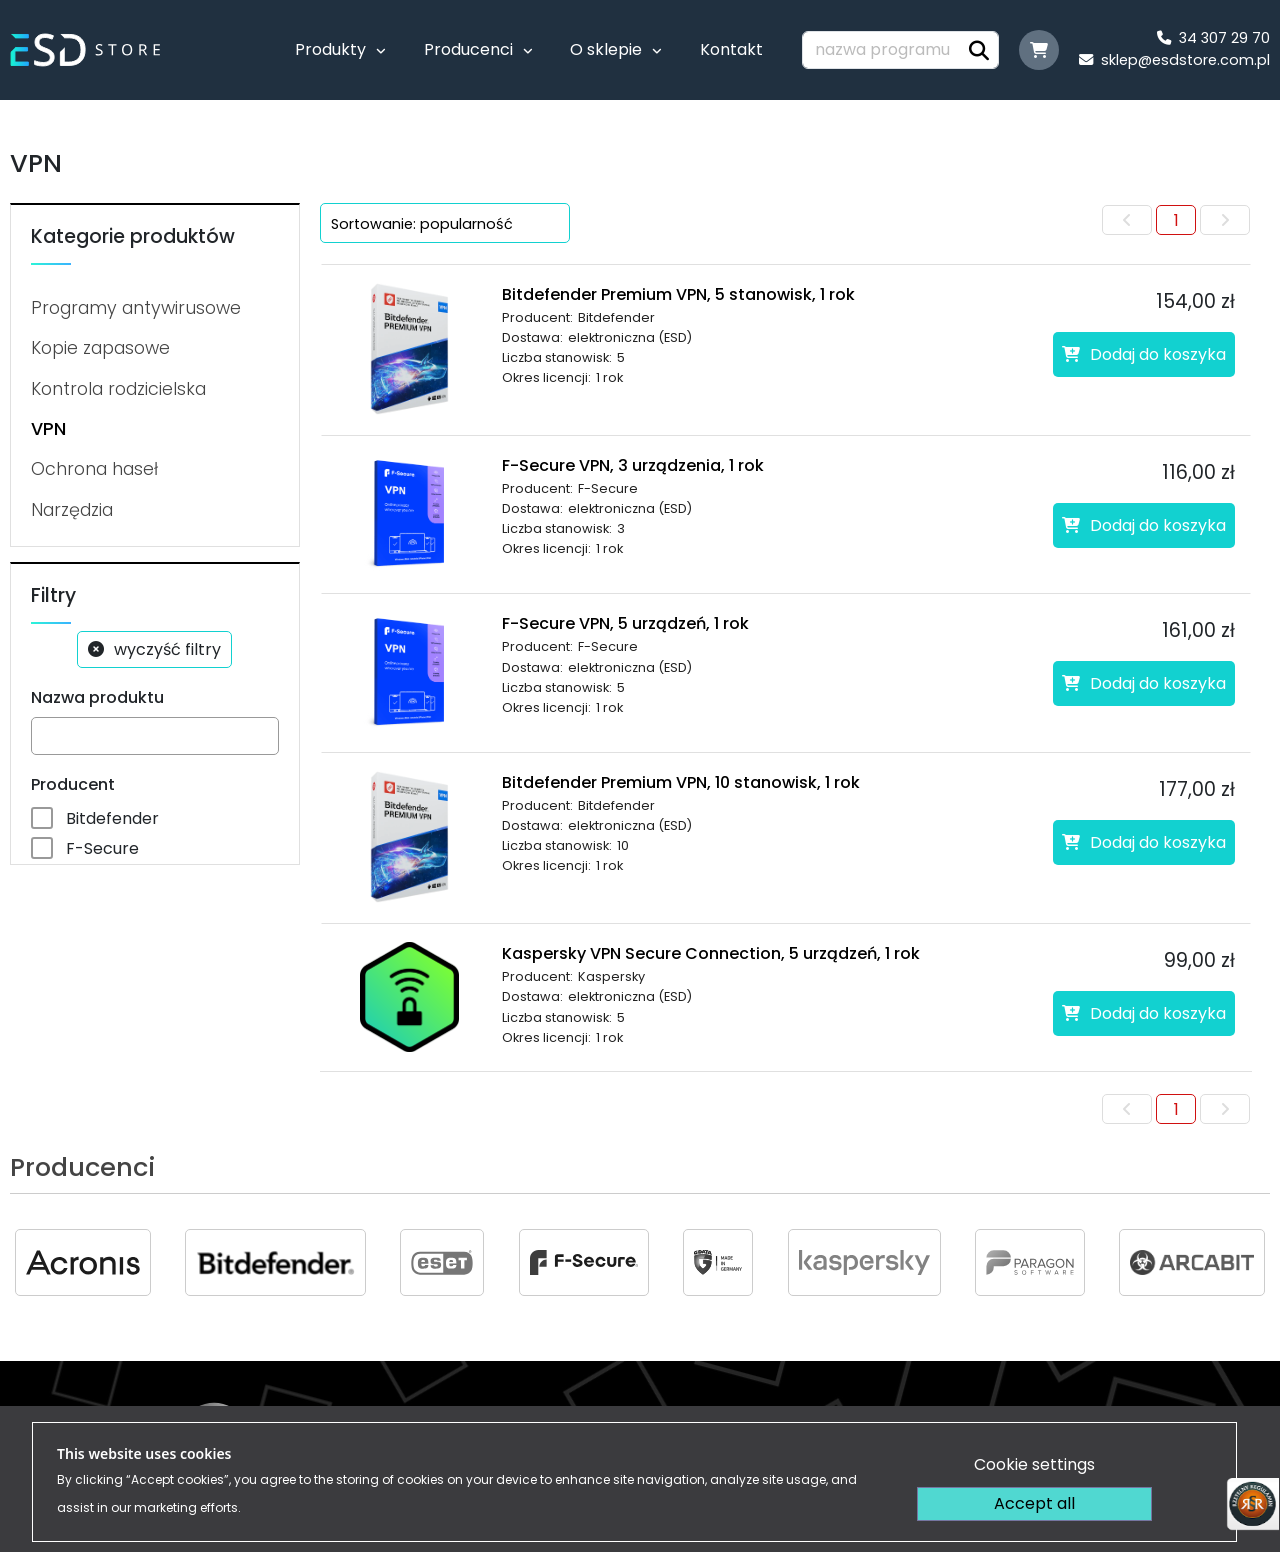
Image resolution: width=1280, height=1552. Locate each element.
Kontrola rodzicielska (118, 389)
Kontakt (731, 49)
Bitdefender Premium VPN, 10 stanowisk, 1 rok (681, 782)
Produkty (330, 49)
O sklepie (606, 49)
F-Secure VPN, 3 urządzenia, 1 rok (633, 465)
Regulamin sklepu (672, 1427)
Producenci (468, 49)
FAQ (1243, 1427)
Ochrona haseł (94, 469)
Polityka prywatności (1034, 1427)
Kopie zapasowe (100, 348)
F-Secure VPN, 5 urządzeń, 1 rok (625, 623)
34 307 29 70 (1213, 38)
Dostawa (893, 1427)
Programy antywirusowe (136, 308)
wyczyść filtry (167, 649)
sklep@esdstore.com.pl (1174, 60)
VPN (48, 429)
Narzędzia (72, 510)
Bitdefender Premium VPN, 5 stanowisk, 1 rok (678, 294)
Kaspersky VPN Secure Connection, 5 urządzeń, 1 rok (711, 953)
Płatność (799, 1427)
